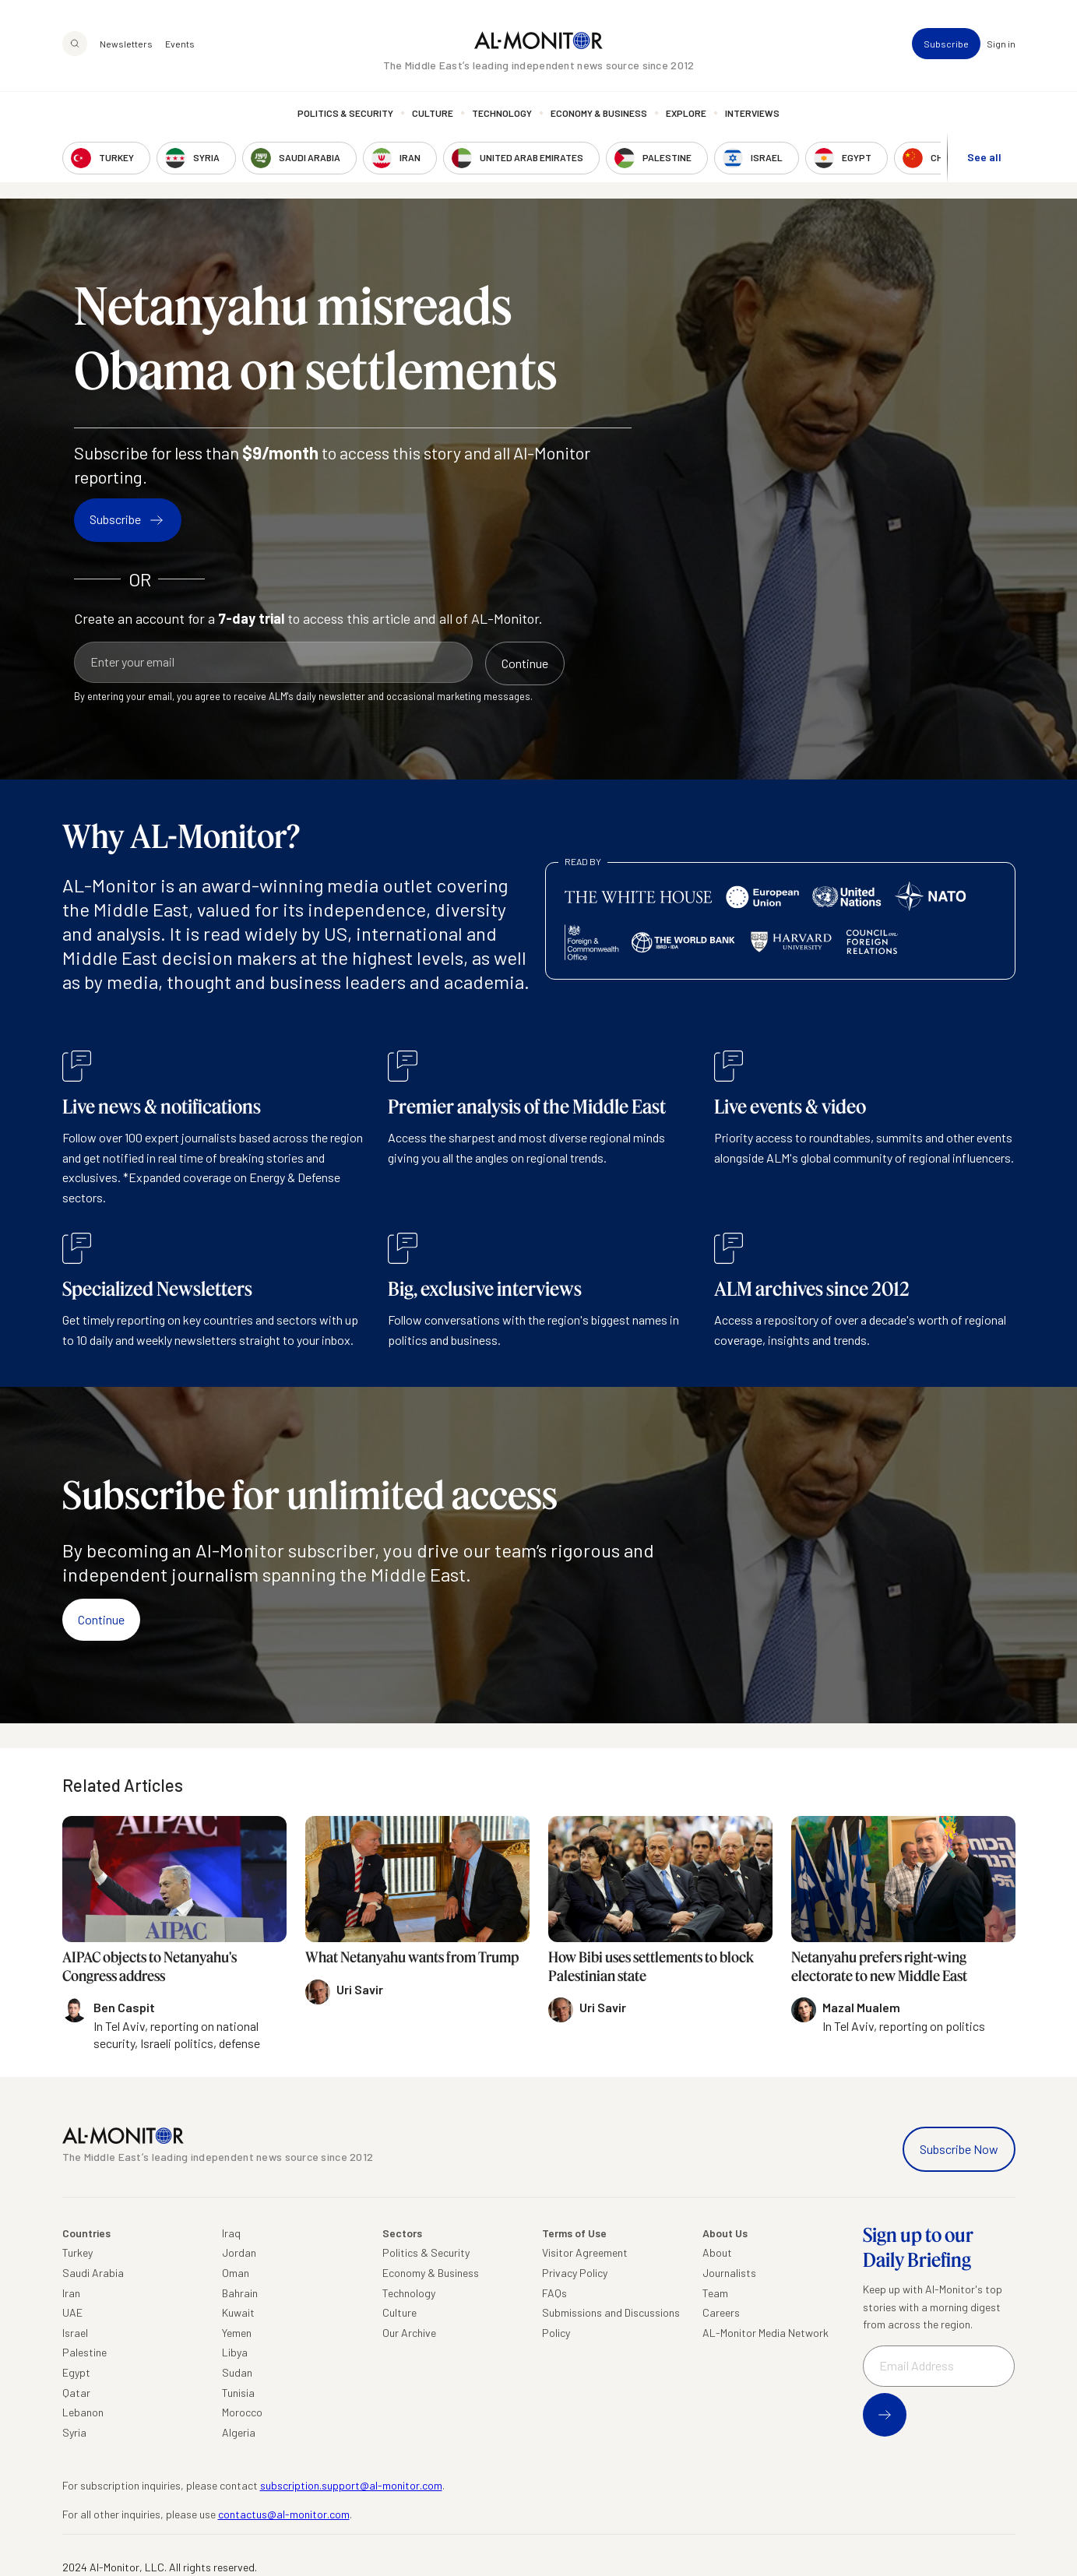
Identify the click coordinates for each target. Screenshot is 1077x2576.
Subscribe (946, 43)
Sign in (1001, 43)
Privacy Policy (574, 2272)
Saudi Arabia (93, 2272)
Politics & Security (345, 113)
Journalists (729, 2272)
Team (715, 2293)
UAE (72, 2312)
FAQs (554, 2293)
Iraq (231, 2233)
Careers (721, 2312)
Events (180, 43)
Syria (74, 2432)
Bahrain (240, 2293)
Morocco (242, 2412)
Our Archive (409, 2332)
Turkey (77, 2252)
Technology (502, 113)
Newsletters (126, 43)
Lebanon (83, 2412)
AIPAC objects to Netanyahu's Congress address (149, 1965)
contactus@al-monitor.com (284, 2514)
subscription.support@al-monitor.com (351, 2485)
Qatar (76, 2392)
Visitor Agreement (585, 2252)
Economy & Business (599, 113)
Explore (686, 113)
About (717, 2252)
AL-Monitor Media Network (765, 2332)
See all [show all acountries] (984, 157)
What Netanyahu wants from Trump (412, 1956)
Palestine (84, 2352)
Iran (71, 2293)
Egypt (76, 2372)
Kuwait (238, 2312)
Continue (101, 1619)
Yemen (237, 2332)
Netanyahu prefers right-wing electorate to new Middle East (879, 1965)
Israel (75, 2332)
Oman (235, 2272)
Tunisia (238, 2392)
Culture (432, 113)
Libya (235, 2352)
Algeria (238, 2432)
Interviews (752, 113)
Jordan (239, 2252)
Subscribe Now (959, 2148)
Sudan (237, 2372)
